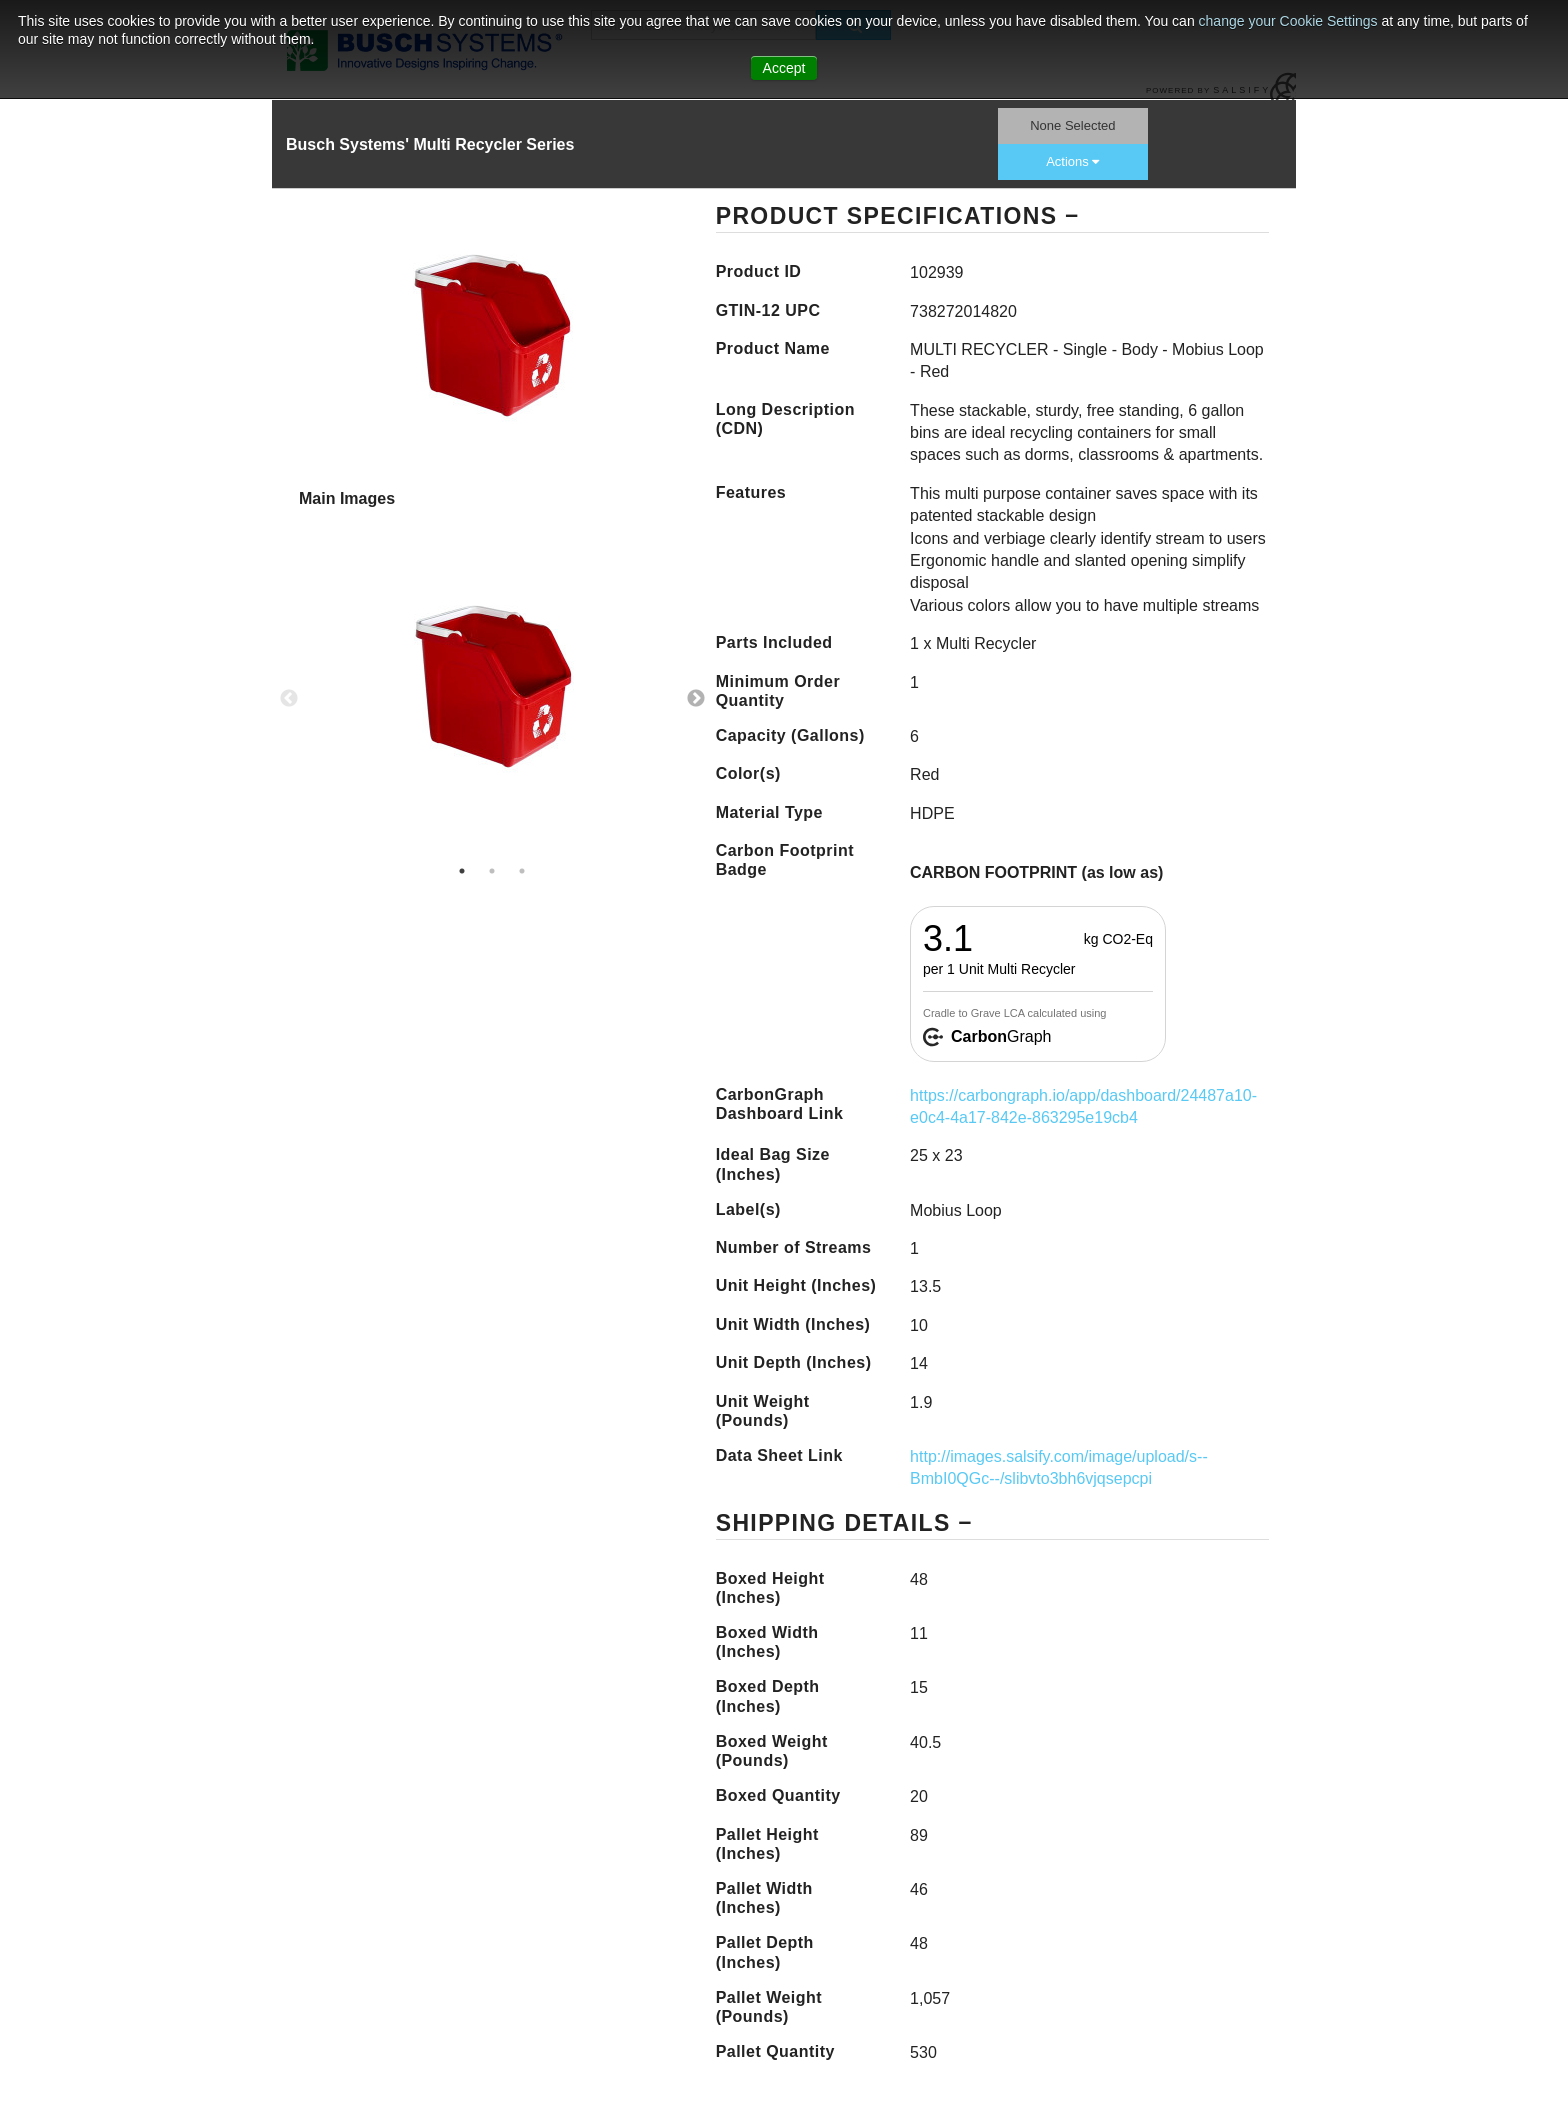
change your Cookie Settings (1290, 21)
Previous (289, 699)
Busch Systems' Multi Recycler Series (430, 144)
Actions (1072, 161)
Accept (784, 68)
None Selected (1072, 125)
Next (696, 699)
